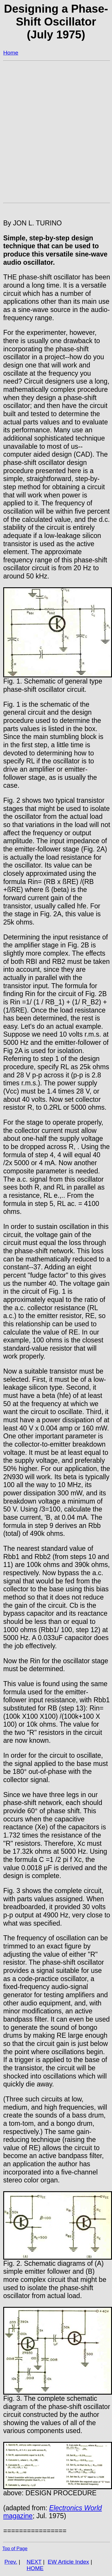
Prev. (10, 2562)
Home (10, 53)
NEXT (33, 2562)
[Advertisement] (55, 125)
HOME (35, 2568)
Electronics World (75, 2508)
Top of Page (14, 2548)
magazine (18, 2516)
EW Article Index (68, 2562)
